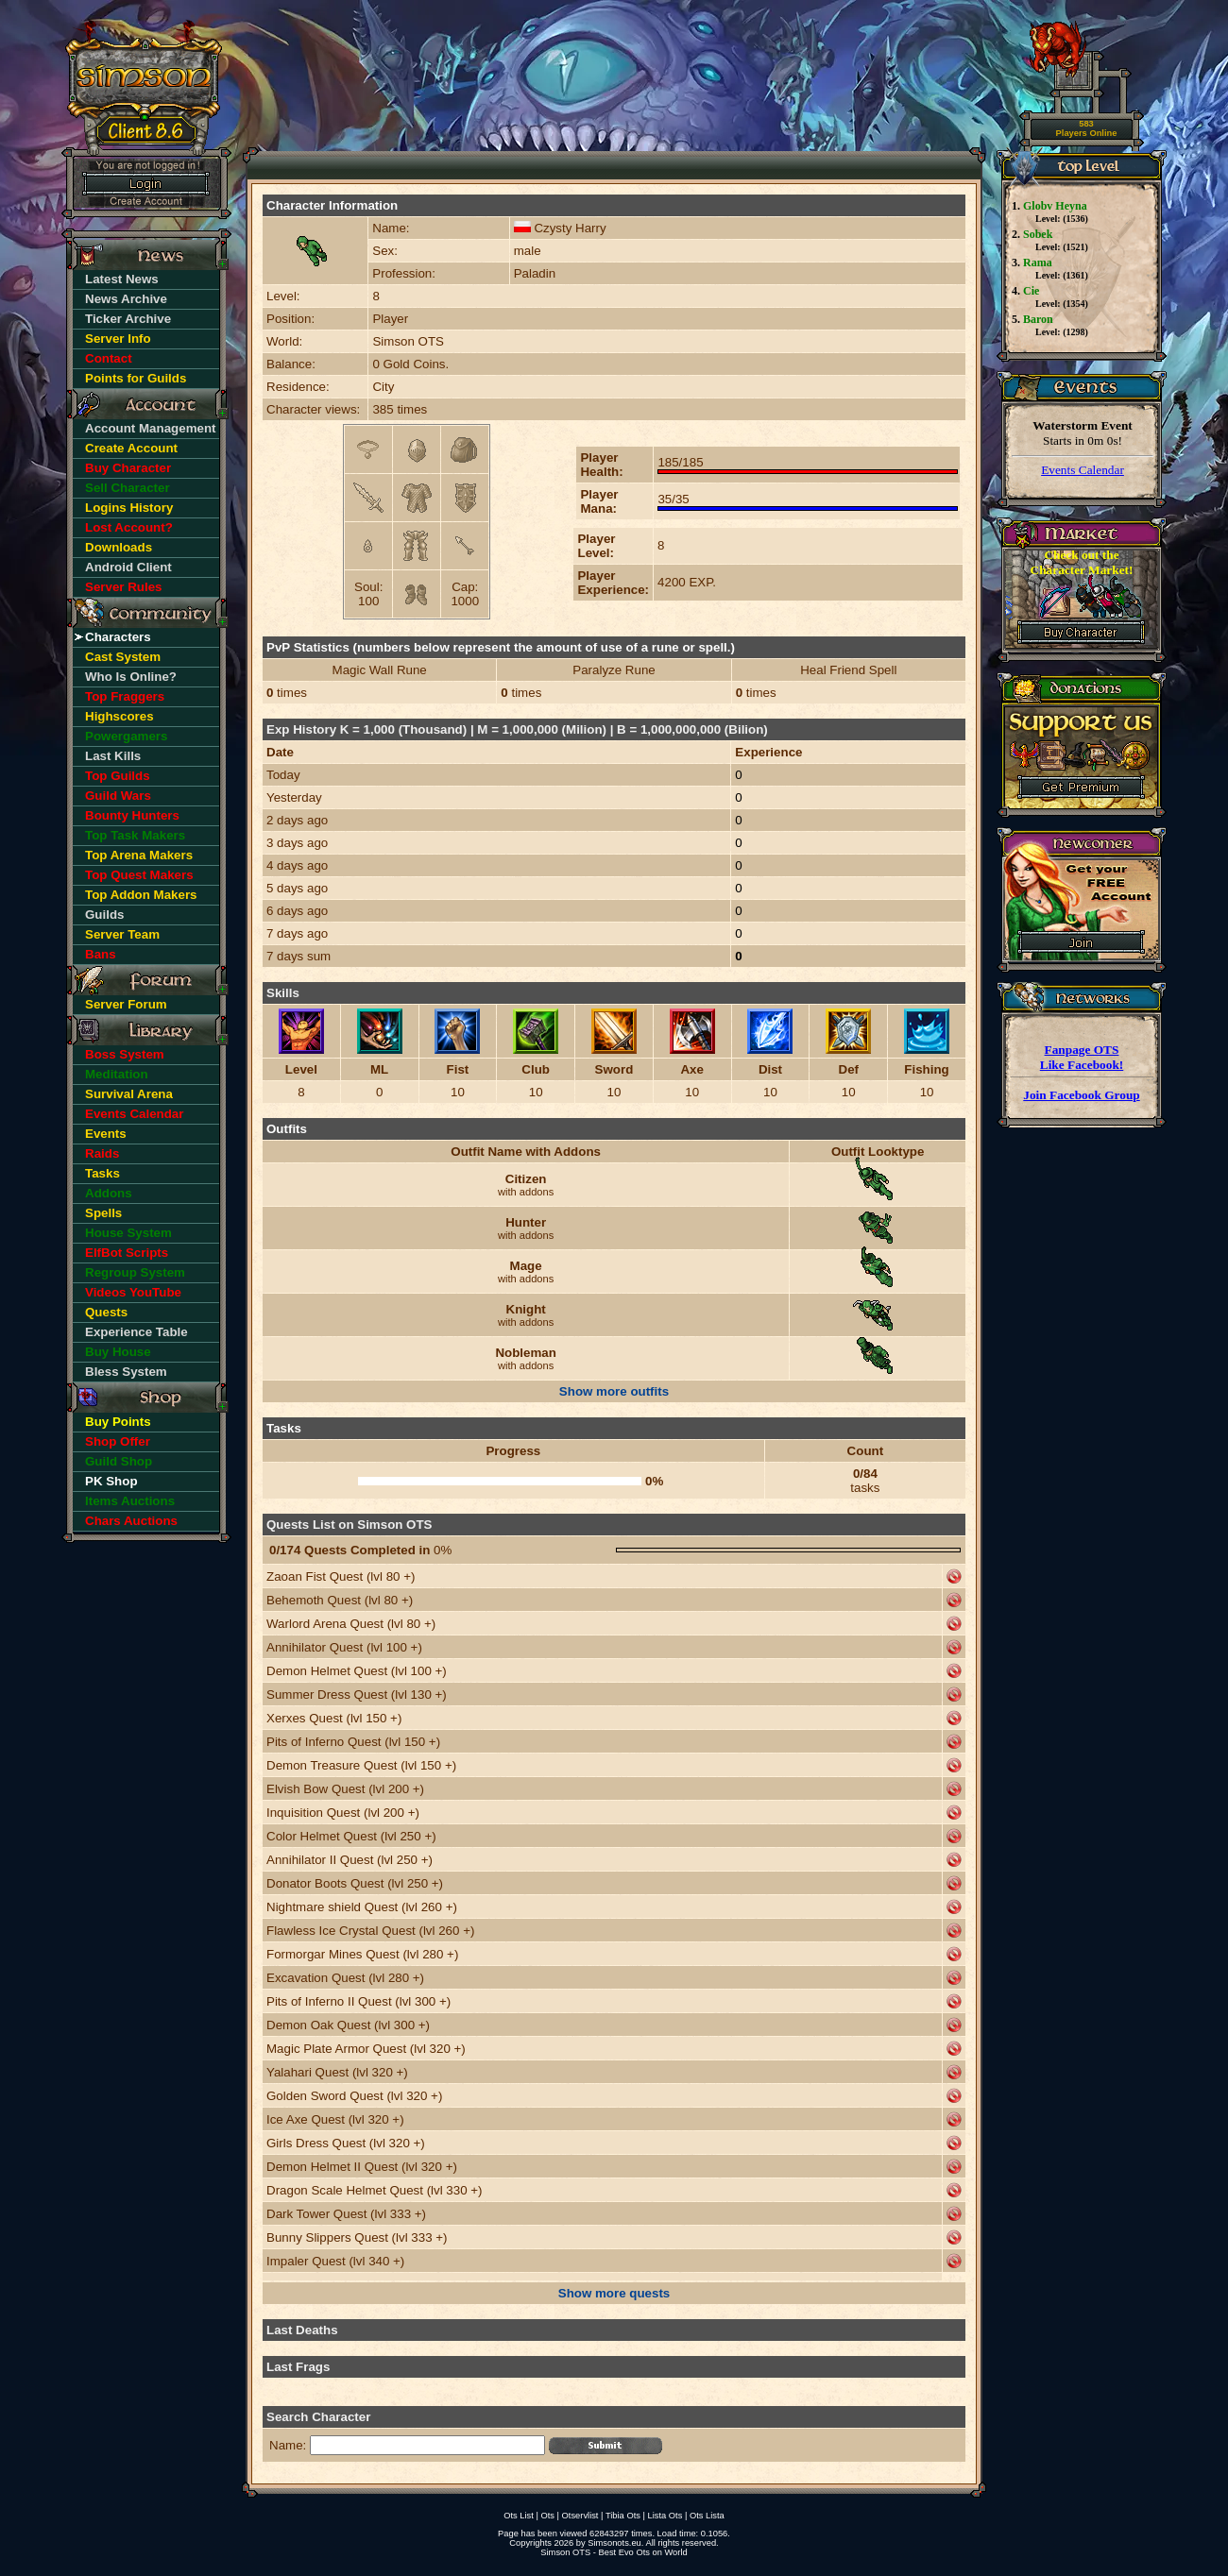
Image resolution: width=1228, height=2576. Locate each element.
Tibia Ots (622, 2515)
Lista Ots (665, 2515)
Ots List (518, 2515)
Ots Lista (707, 2515)
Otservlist (580, 2515)
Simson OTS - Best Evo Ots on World (613, 2552)
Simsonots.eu (614, 2543)
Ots (547, 2515)
